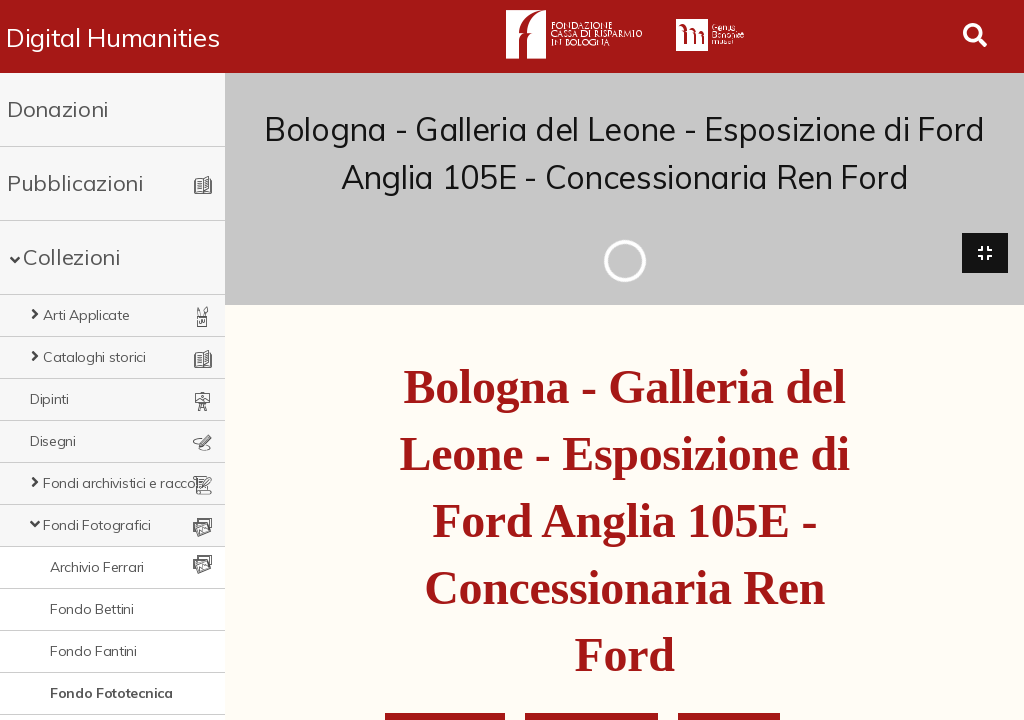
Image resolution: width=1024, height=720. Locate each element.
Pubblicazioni (75, 183)
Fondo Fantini (93, 651)
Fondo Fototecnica (111, 693)
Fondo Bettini (92, 609)
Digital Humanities (112, 37)
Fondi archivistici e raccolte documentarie (126, 483)
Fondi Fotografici (97, 525)
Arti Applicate (86, 315)
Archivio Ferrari (97, 567)
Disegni (53, 441)
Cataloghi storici (94, 357)
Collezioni (72, 257)
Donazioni (58, 109)
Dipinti (49, 399)
